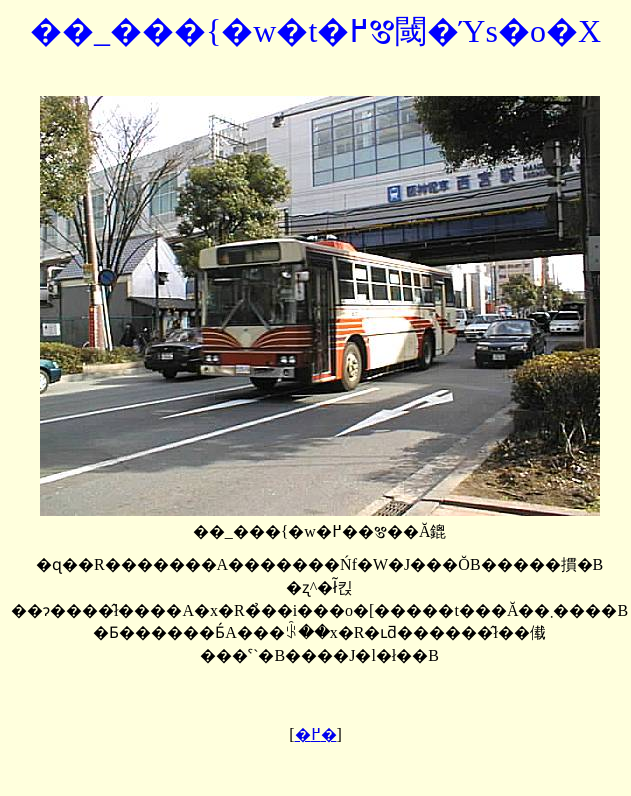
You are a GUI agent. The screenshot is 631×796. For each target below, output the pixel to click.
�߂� (316, 734)
